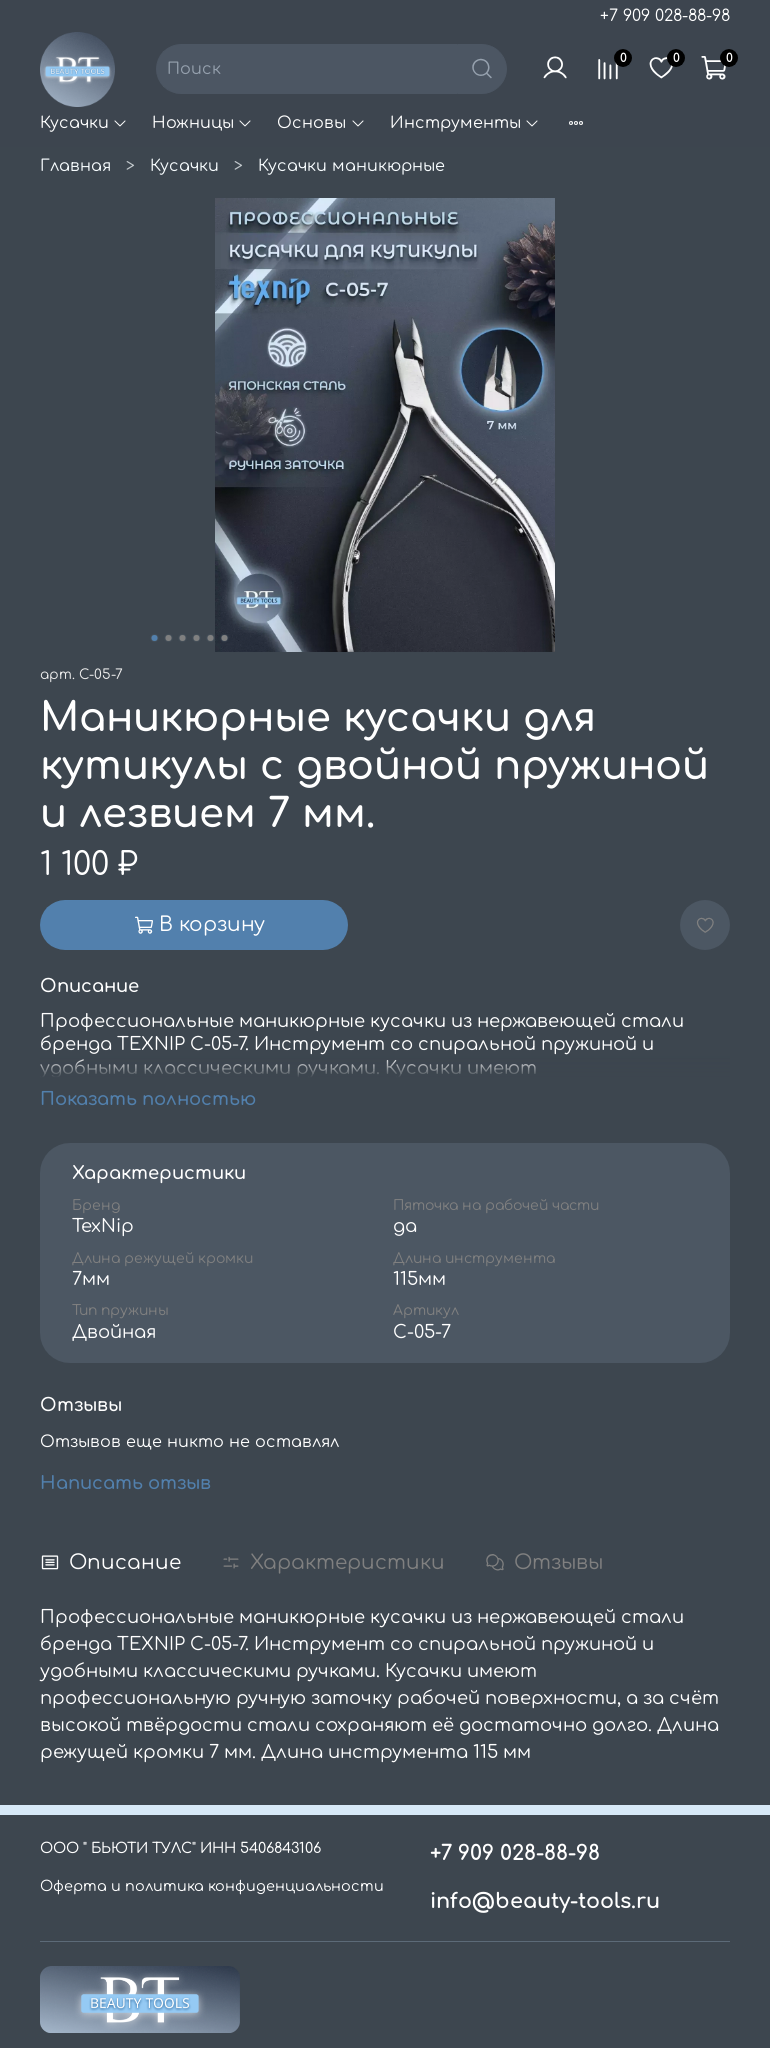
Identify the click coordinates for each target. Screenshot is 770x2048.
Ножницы (202, 123)
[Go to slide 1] (155, 638)
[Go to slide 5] (211, 638)
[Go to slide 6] (225, 638)
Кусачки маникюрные (351, 166)
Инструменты (465, 123)
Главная (75, 166)
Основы (321, 123)
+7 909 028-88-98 (665, 16)
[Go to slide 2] (169, 638)
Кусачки (84, 123)
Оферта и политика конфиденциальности (212, 1886)
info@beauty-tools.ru (545, 1901)
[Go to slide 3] (183, 638)
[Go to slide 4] (197, 638)
